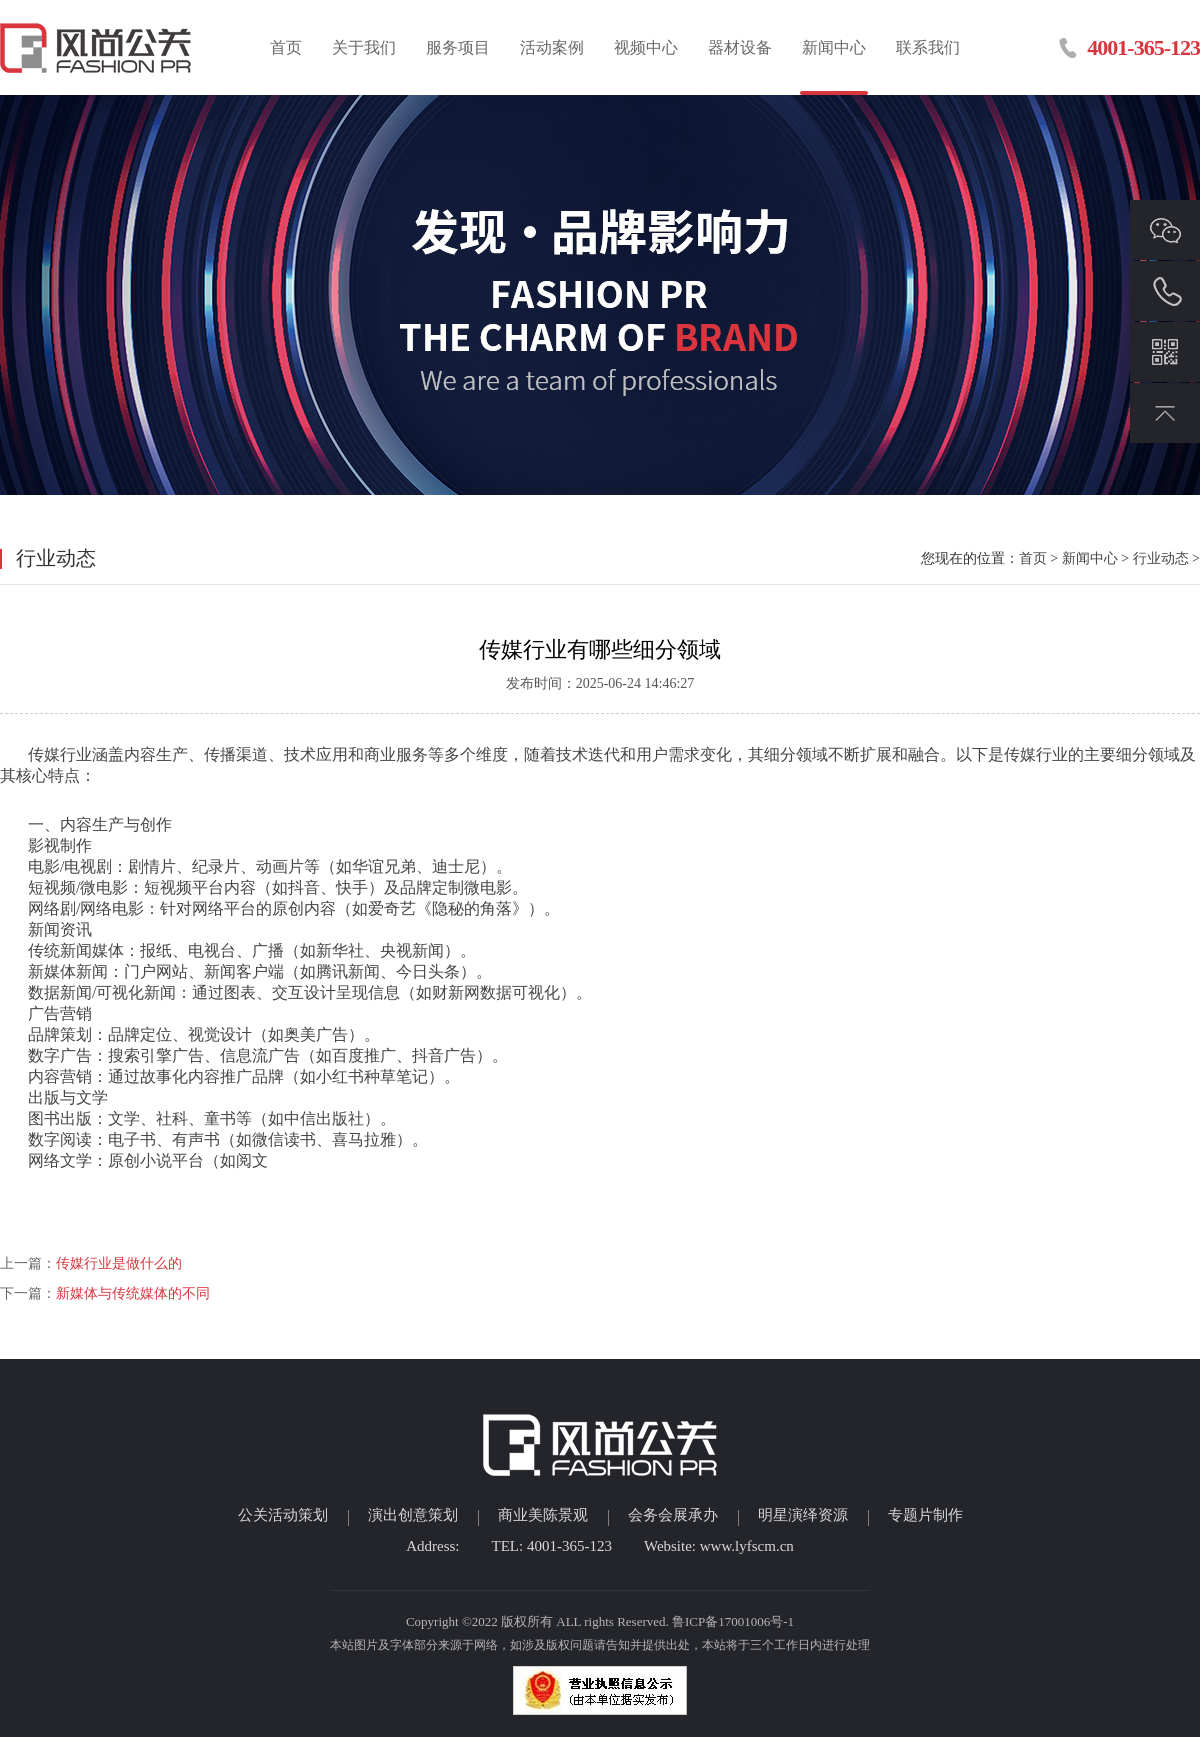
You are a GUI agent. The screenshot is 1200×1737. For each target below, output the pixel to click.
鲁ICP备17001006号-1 (733, 1621)
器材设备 (740, 47)
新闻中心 (834, 47)
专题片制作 (925, 1515)
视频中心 (646, 47)
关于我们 (364, 47)
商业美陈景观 (543, 1515)
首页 (286, 47)
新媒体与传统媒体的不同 (133, 1293)
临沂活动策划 (97, 47)
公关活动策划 (283, 1515)
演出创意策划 (413, 1515)
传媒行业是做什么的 (119, 1263)
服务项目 (458, 47)
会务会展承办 (673, 1515)
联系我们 (928, 47)
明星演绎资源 (803, 1515)
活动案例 (552, 47)
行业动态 (1161, 558)
